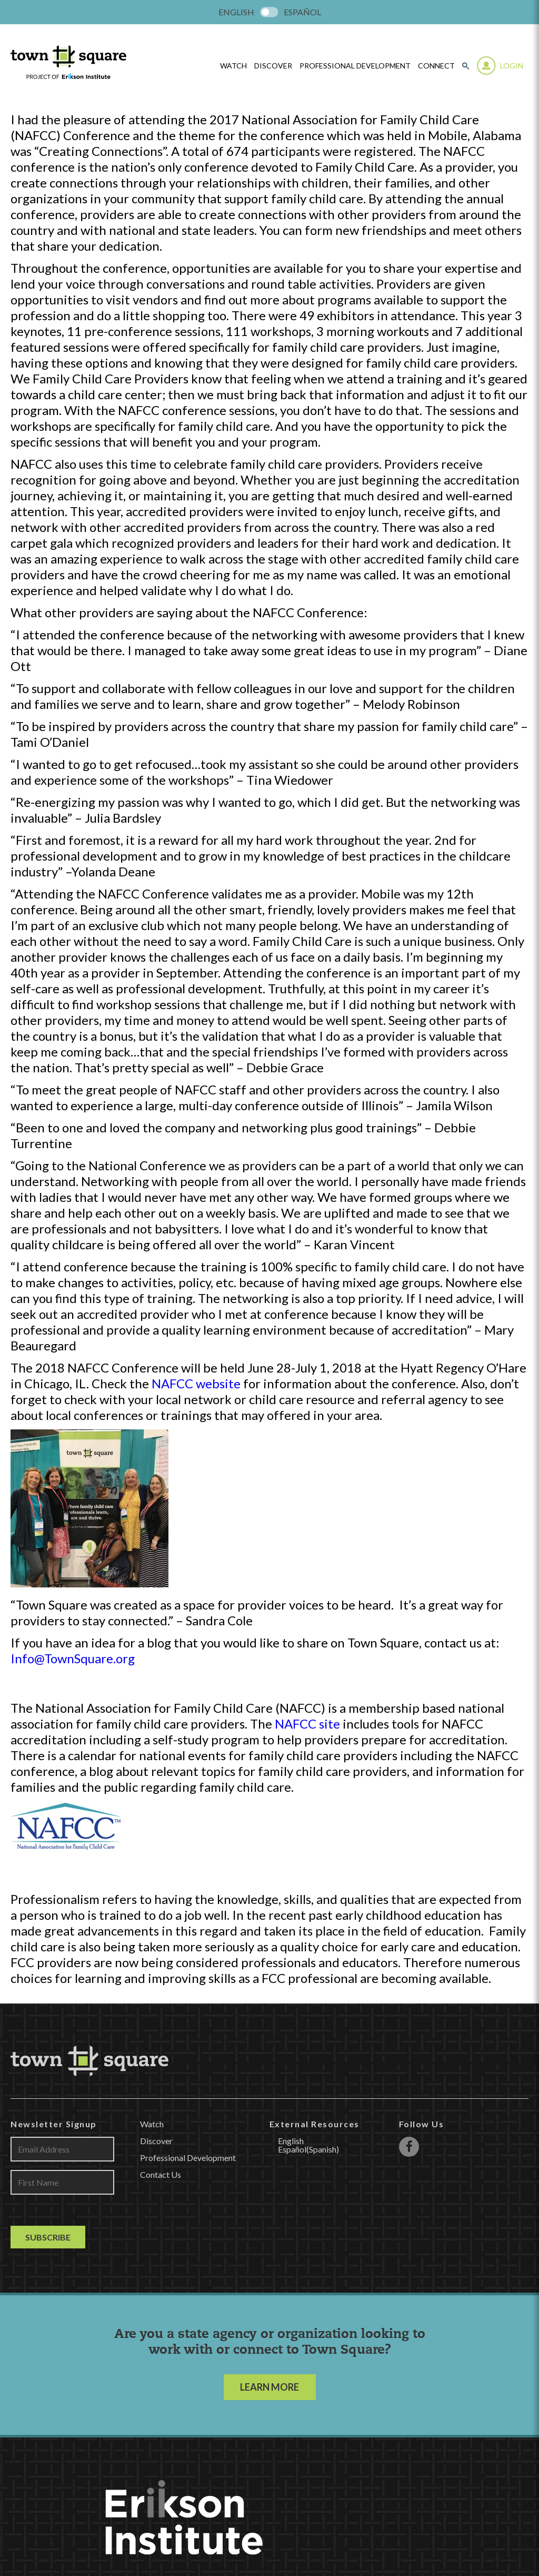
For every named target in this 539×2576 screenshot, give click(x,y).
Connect (436, 66)
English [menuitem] (236, 12)
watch (233, 66)
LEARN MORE (269, 2387)
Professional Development (355, 66)
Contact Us (160, 2174)
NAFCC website (196, 1383)
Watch (152, 2124)
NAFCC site (307, 1723)
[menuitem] (236, 12)
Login (511, 65)
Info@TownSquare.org (73, 1658)
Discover (273, 66)
